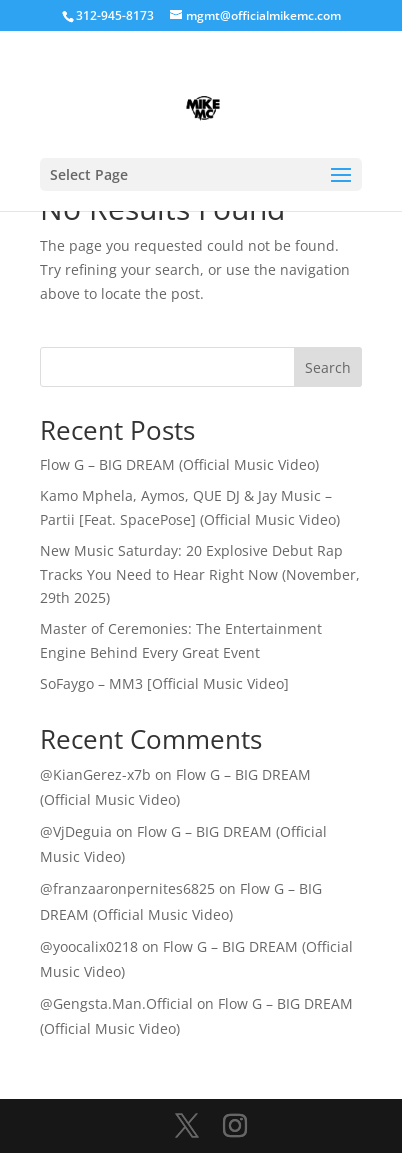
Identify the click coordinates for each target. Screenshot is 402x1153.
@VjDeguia (76, 831)
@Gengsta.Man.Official (116, 1003)
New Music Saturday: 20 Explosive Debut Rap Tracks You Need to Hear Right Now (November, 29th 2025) (200, 574)
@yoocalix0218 (89, 946)
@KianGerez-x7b (95, 774)
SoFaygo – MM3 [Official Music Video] (164, 683)
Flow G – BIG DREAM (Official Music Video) (179, 464)
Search (328, 367)
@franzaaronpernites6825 (127, 888)
